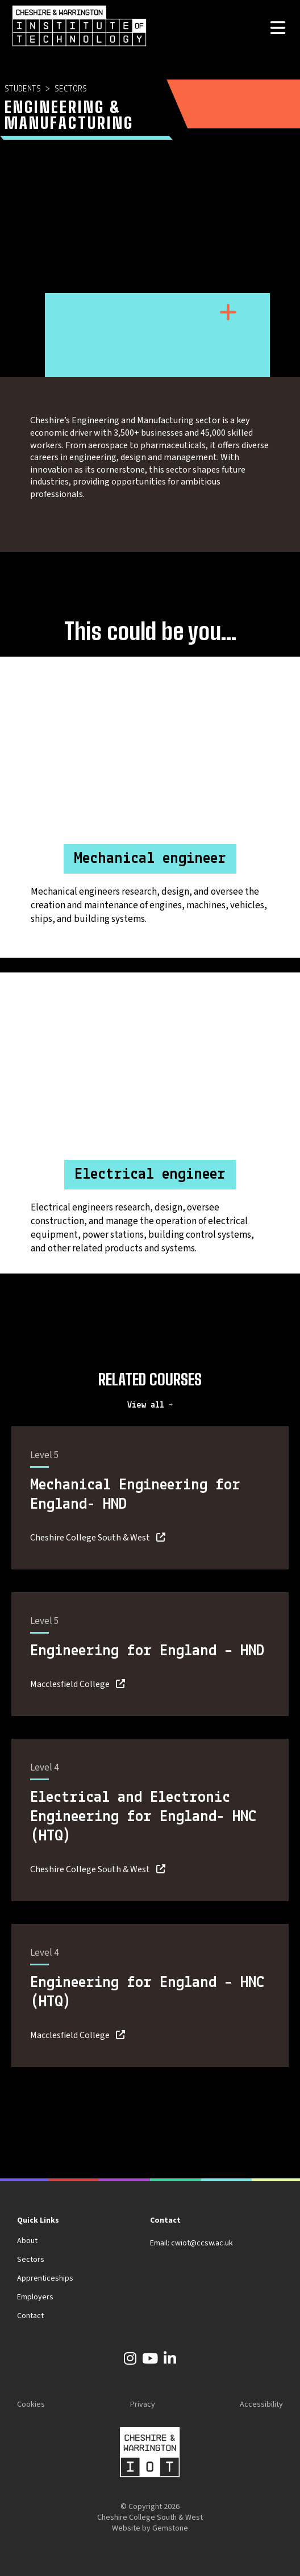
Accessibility (261, 2404)
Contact (30, 2316)
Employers (35, 2297)
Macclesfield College (70, 1684)
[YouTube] (150, 2360)
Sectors (71, 89)
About (27, 2241)
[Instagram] (130, 2360)
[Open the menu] (278, 29)
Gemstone (170, 2528)
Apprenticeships (45, 2278)
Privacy (142, 2404)
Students (23, 89)
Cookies (31, 2404)
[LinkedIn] (170, 2360)
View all (148, 1405)
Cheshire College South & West (90, 1537)
